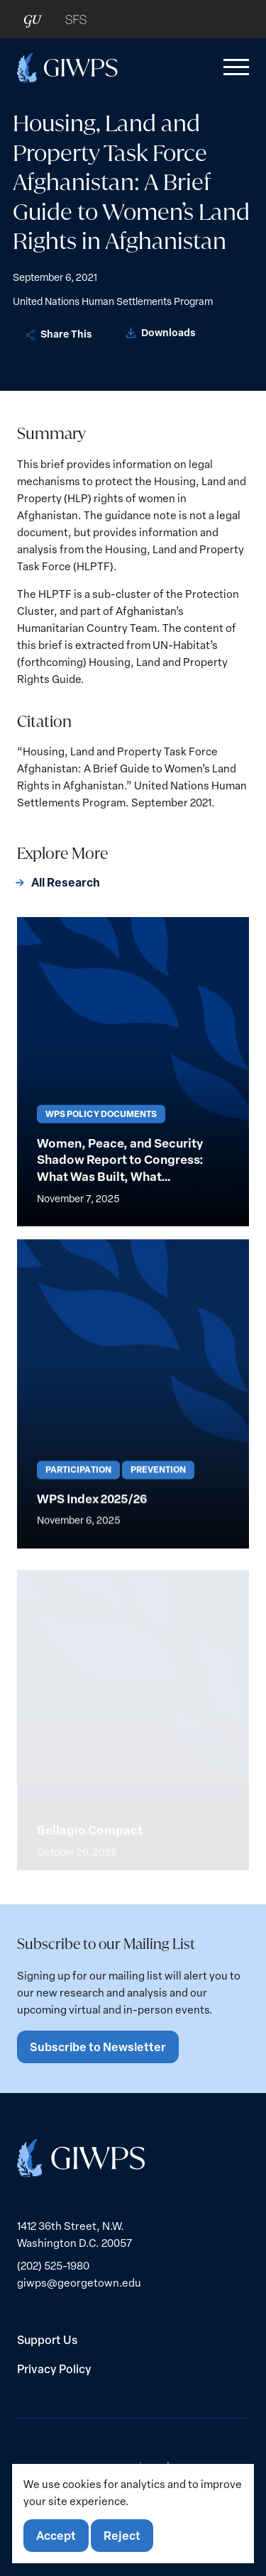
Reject (122, 2535)
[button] (233, 67)
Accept (56, 2535)
